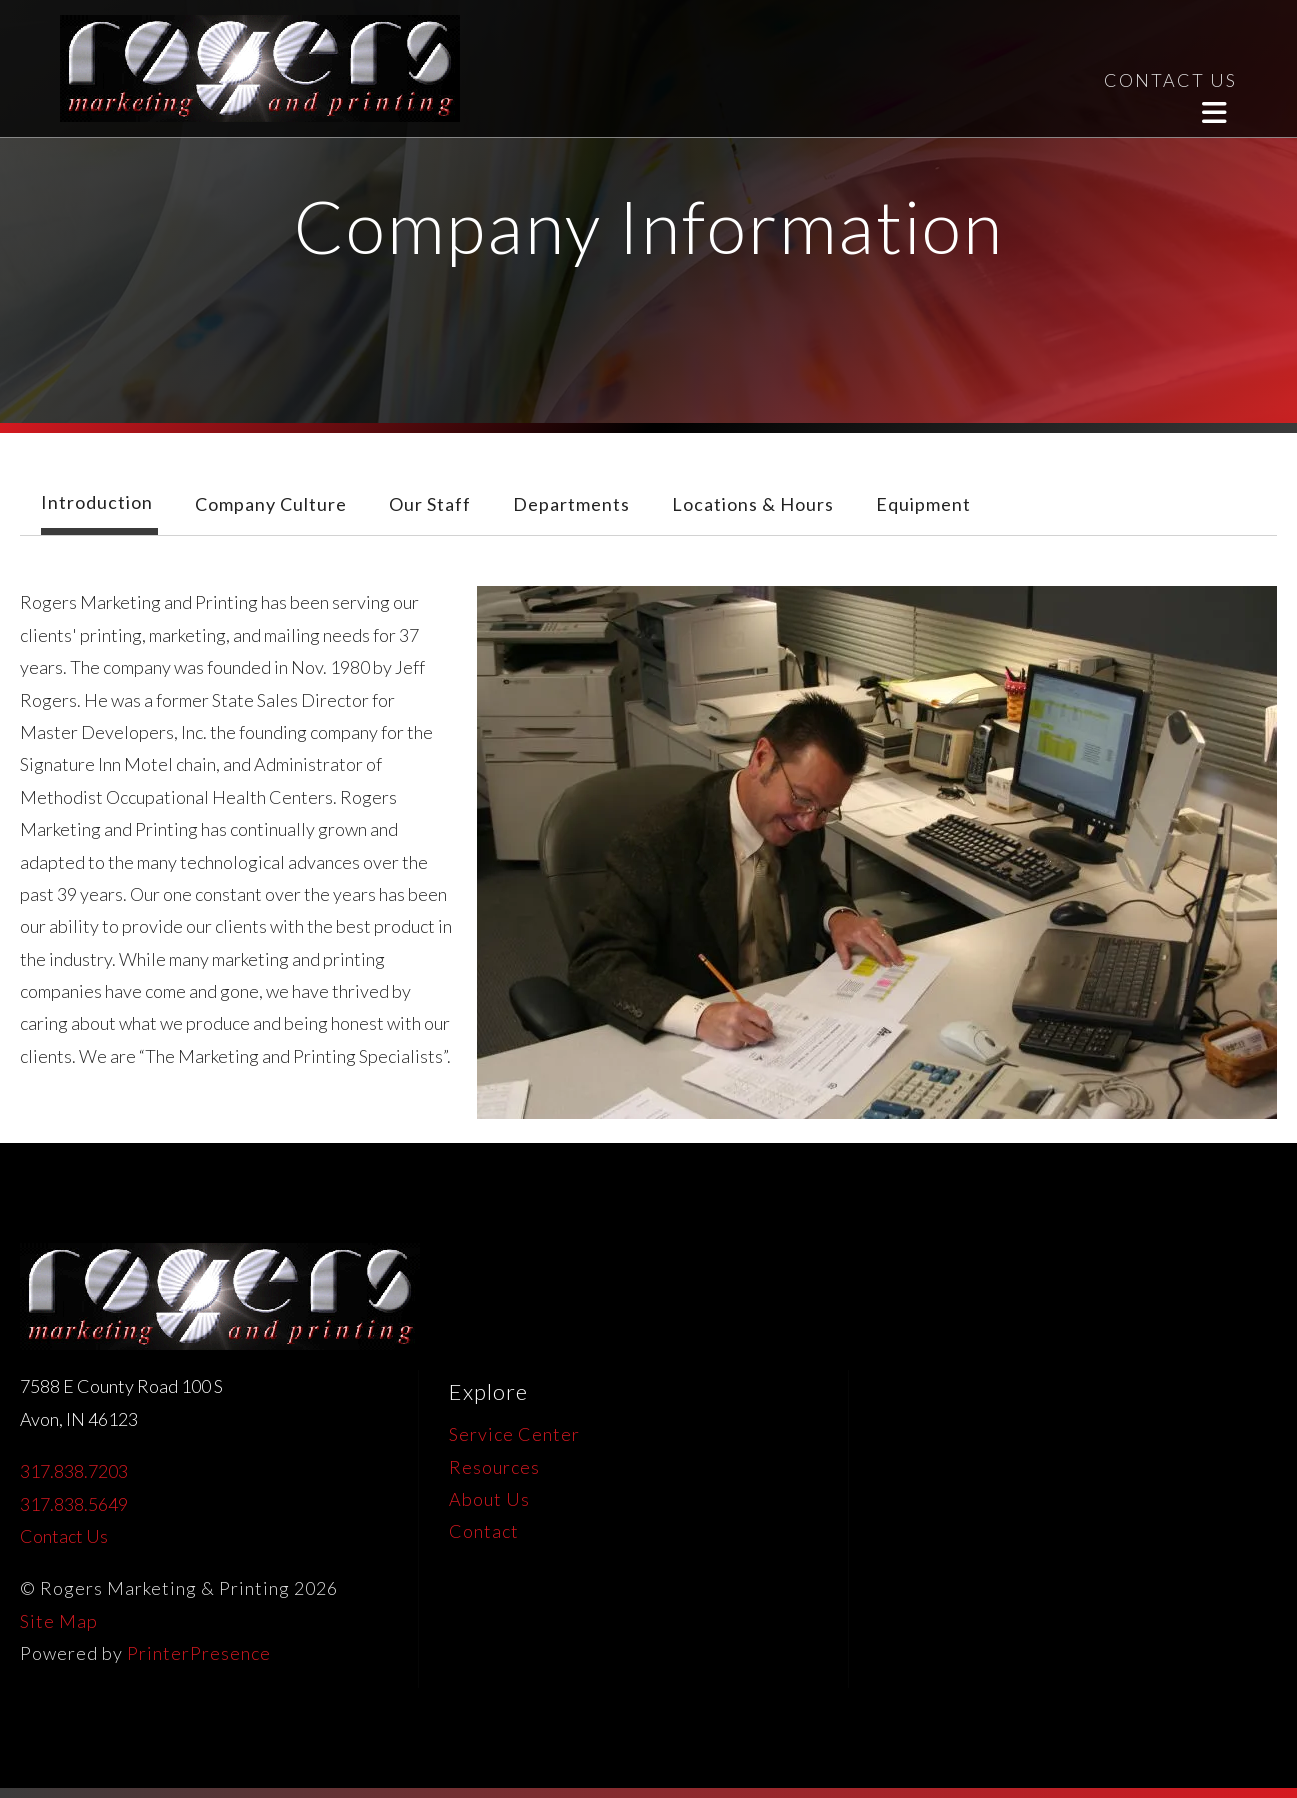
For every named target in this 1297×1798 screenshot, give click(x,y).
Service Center (514, 1434)
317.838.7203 (74, 1471)
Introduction (97, 502)
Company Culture (271, 504)
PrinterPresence (199, 1653)
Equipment (923, 504)
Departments (571, 504)
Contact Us (64, 1536)
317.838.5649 (74, 1504)
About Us (489, 1499)
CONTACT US (1170, 80)
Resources (494, 1467)
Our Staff (430, 504)
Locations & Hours (753, 504)
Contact (484, 1531)
